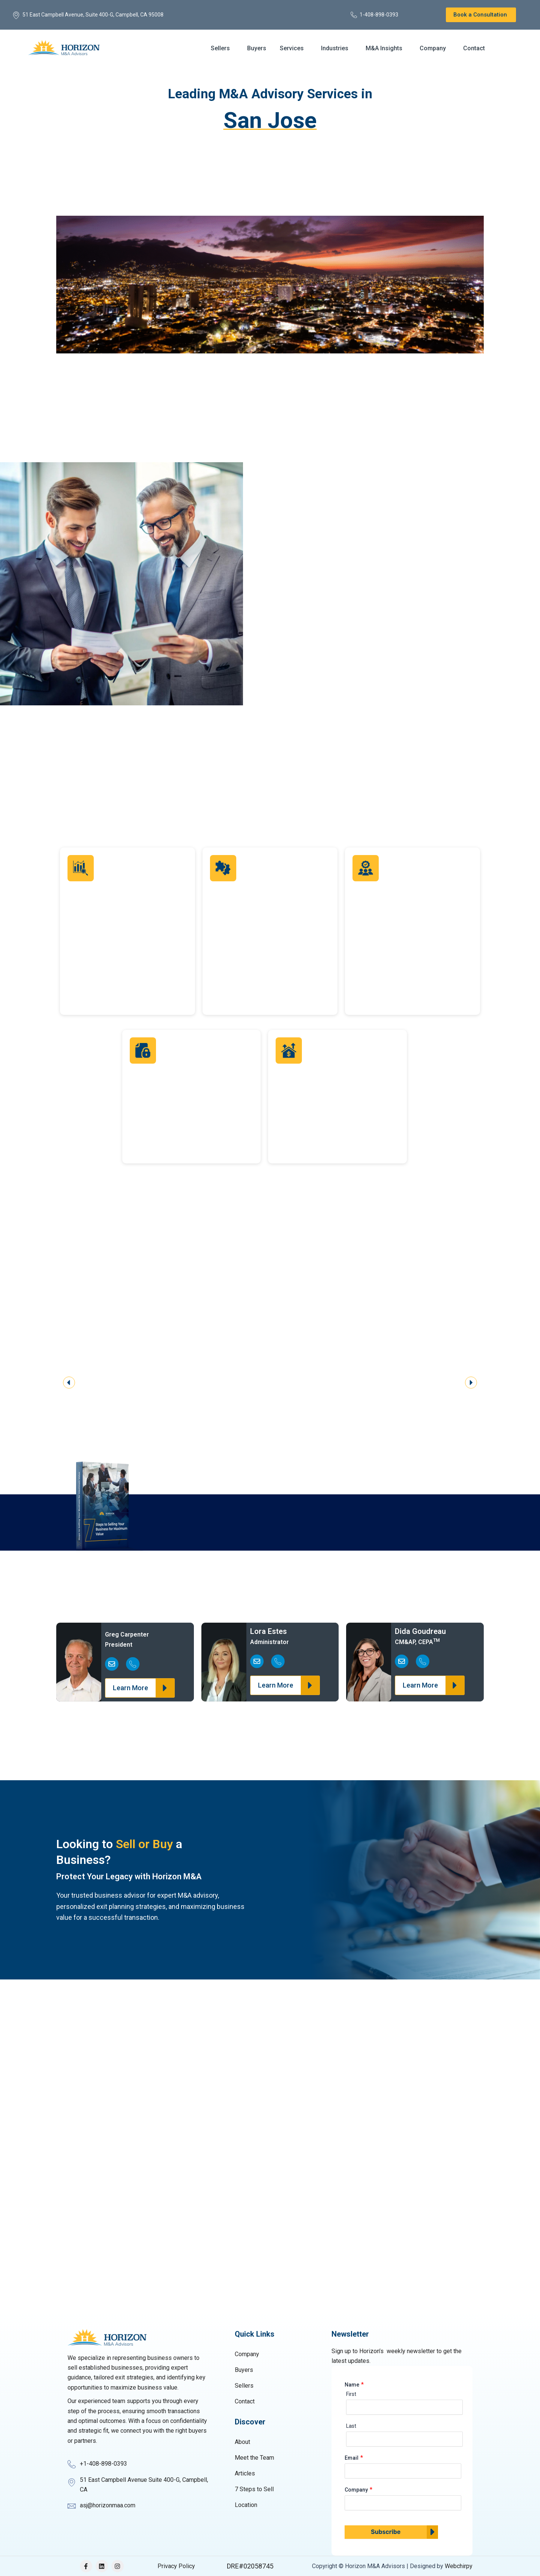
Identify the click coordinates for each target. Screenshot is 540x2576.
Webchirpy (458, 2566)
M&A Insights (384, 48)
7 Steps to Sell (254, 2489)
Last (351, 2426)
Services (292, 48)
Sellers (220, 48)
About (242, 2441)
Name (352, 2385)
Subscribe (385, 2531)
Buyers (256, 48)
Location (246, 2504)
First (351, 2394)
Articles (245, 2473)
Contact (474, 48)
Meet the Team (254, 2457)
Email (351, 2458)
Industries (334, 48)
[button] (222, 48)
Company (433, 48)
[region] (270, 1375)
